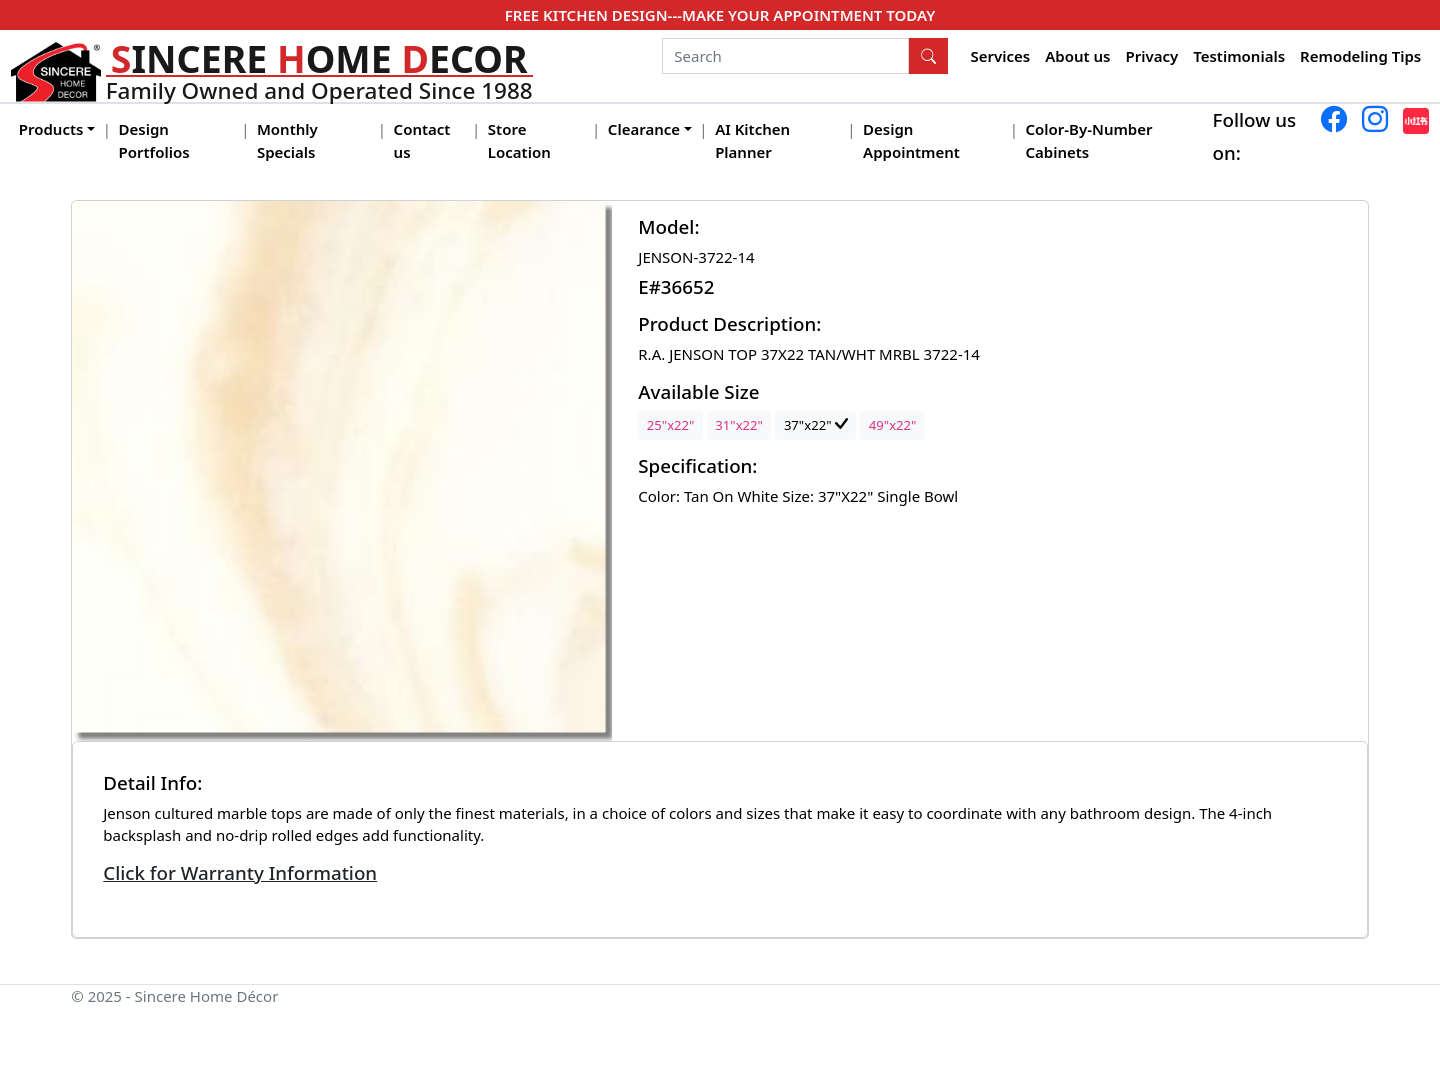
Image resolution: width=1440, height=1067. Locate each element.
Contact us (422, 140)
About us (1077, 56)
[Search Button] (929, 56)
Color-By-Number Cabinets (1088, 140)
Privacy (1151, 56)
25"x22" (671, 425)
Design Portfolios (154, 140)
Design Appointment (911, 140)
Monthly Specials (287, 140)
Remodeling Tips (1360, 56)
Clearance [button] (644, 129)
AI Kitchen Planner (752, 140)
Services (1001, 56)
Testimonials (1239, 56)
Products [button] (51, 129)
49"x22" (893, 425)
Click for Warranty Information (240, 872)
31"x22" (739, 425)
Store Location (519, 140)
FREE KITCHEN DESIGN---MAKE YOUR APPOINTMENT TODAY (720, 15)
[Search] (785, 56)
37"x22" (816, 425)
